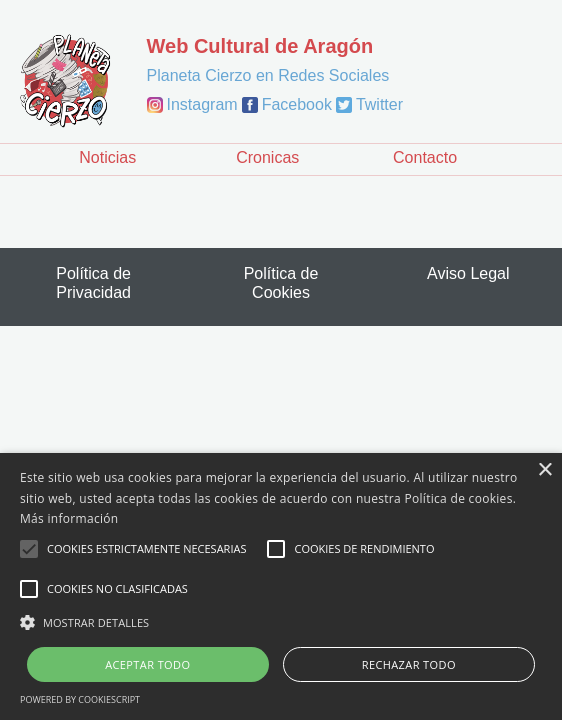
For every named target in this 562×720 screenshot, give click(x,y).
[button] (281, 622)
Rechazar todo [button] (409, 664)
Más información (69, 518)
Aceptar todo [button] (147, 664)
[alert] (281, 586)
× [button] (544, 470)
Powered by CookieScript (80, 699)
